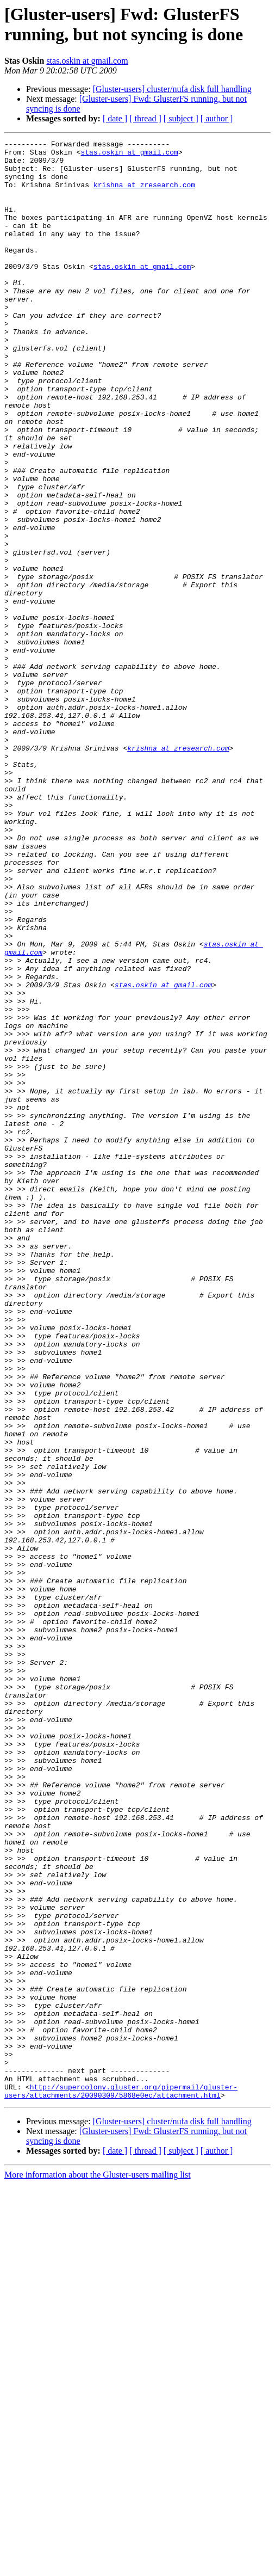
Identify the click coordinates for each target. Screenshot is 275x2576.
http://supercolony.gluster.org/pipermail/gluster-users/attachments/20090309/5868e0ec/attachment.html (121, 2482)
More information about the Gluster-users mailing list (97, 2566)
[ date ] (115, 118)
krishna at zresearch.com (144, 194)
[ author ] (217, 118)
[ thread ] (145, 118)
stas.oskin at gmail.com (87, 60)
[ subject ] (181, 118)
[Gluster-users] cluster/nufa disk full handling (172, 89)
